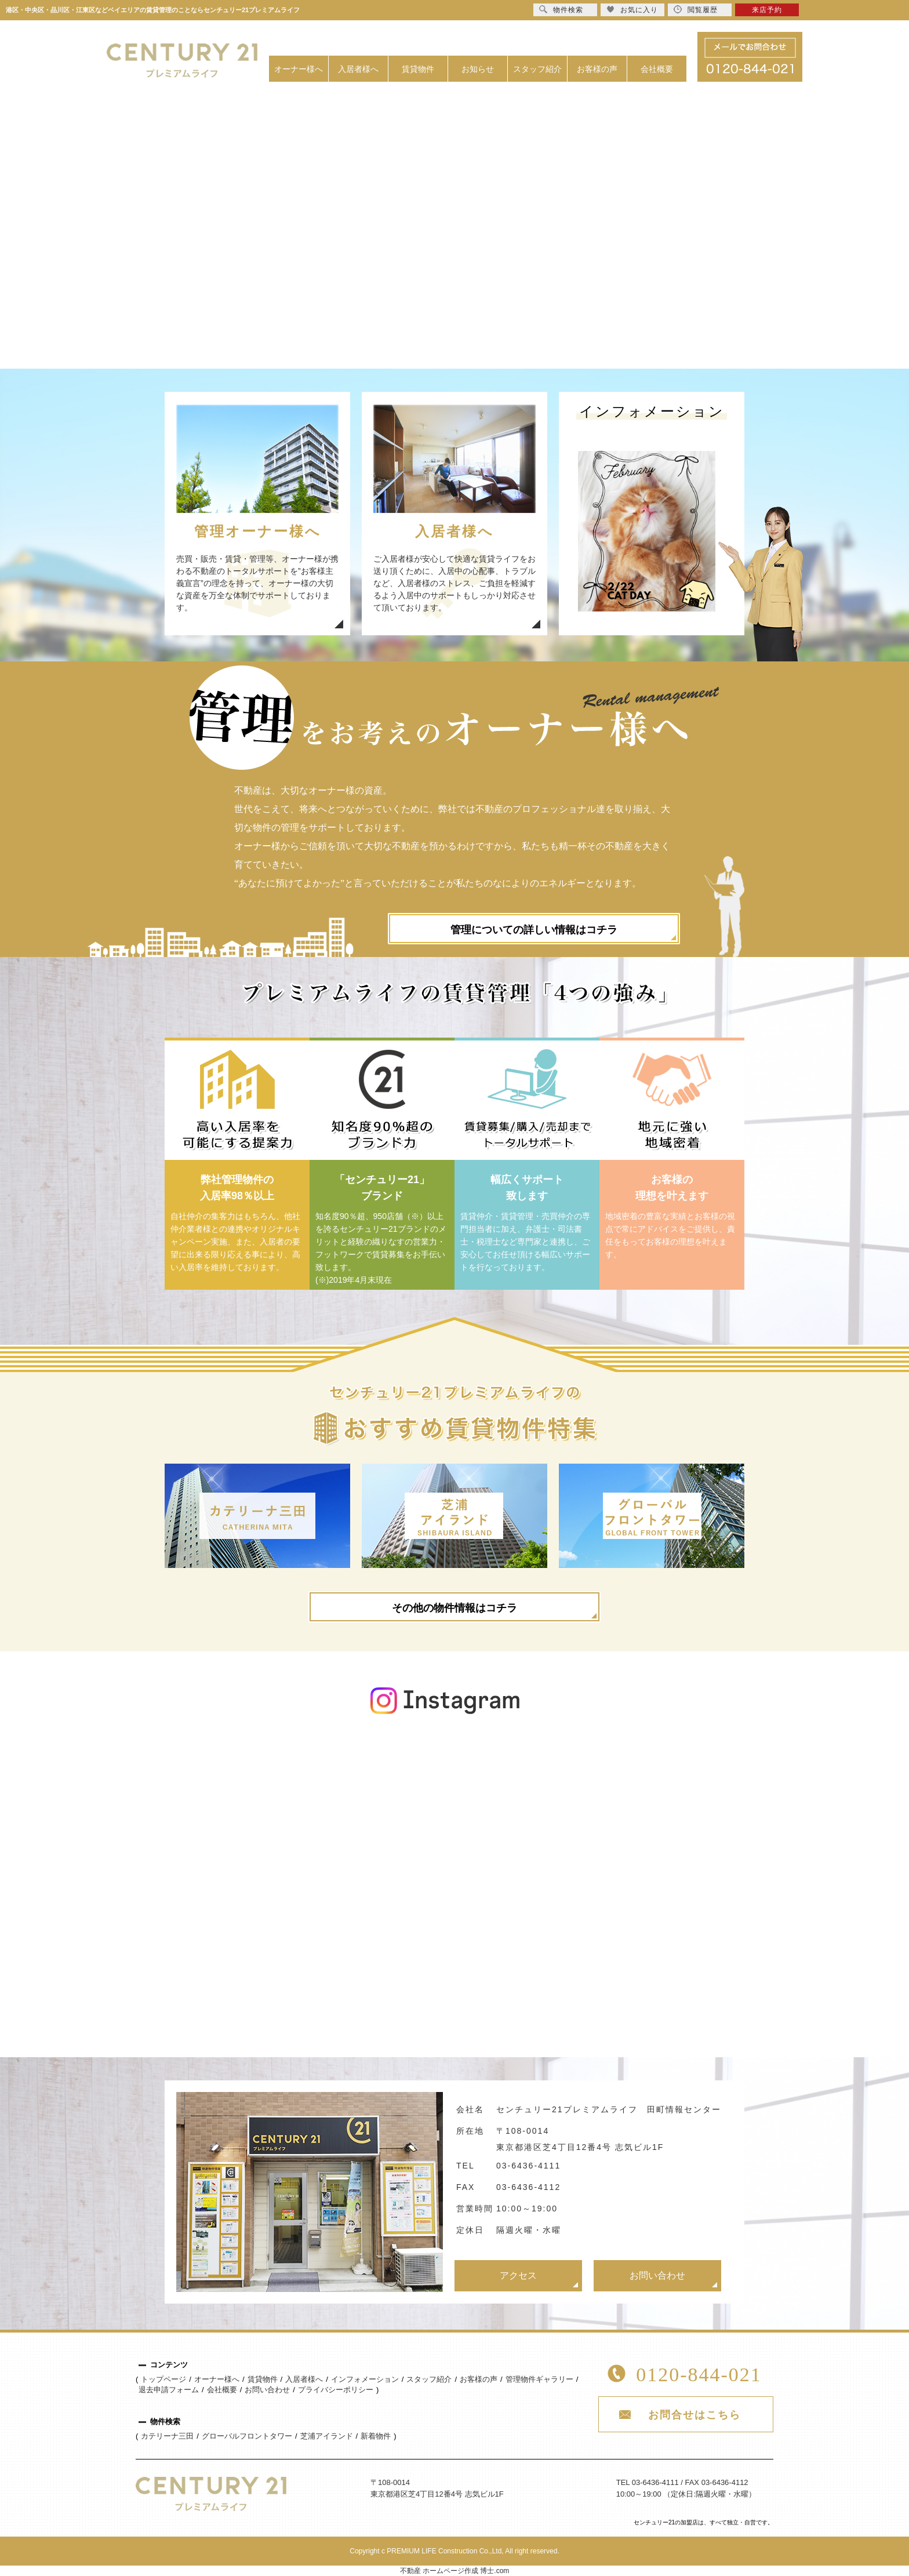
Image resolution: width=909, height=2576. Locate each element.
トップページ (163, 2379)
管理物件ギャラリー (539, 2379)
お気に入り (632, 9)
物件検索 (561, 9)
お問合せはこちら (694, 2415)
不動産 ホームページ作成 (439, 2571)
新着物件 (376, 2436)
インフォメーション (365, 2379)
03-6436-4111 (528, 2165)
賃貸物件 (418, 69)
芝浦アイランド (326, 2436)
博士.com (494, 2571)
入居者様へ (358, 69)
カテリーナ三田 (167, 2436)
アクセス (518, 2275)
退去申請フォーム (169, 2389)
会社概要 (657, 69)
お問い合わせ (657, 2275)
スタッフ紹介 (537, 69)
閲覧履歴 (696, 9)
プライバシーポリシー (335, 2389)
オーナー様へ (298, 69)
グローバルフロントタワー (247, 2436)
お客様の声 (597, 69)
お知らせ (477, 69)
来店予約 (767, 10)
